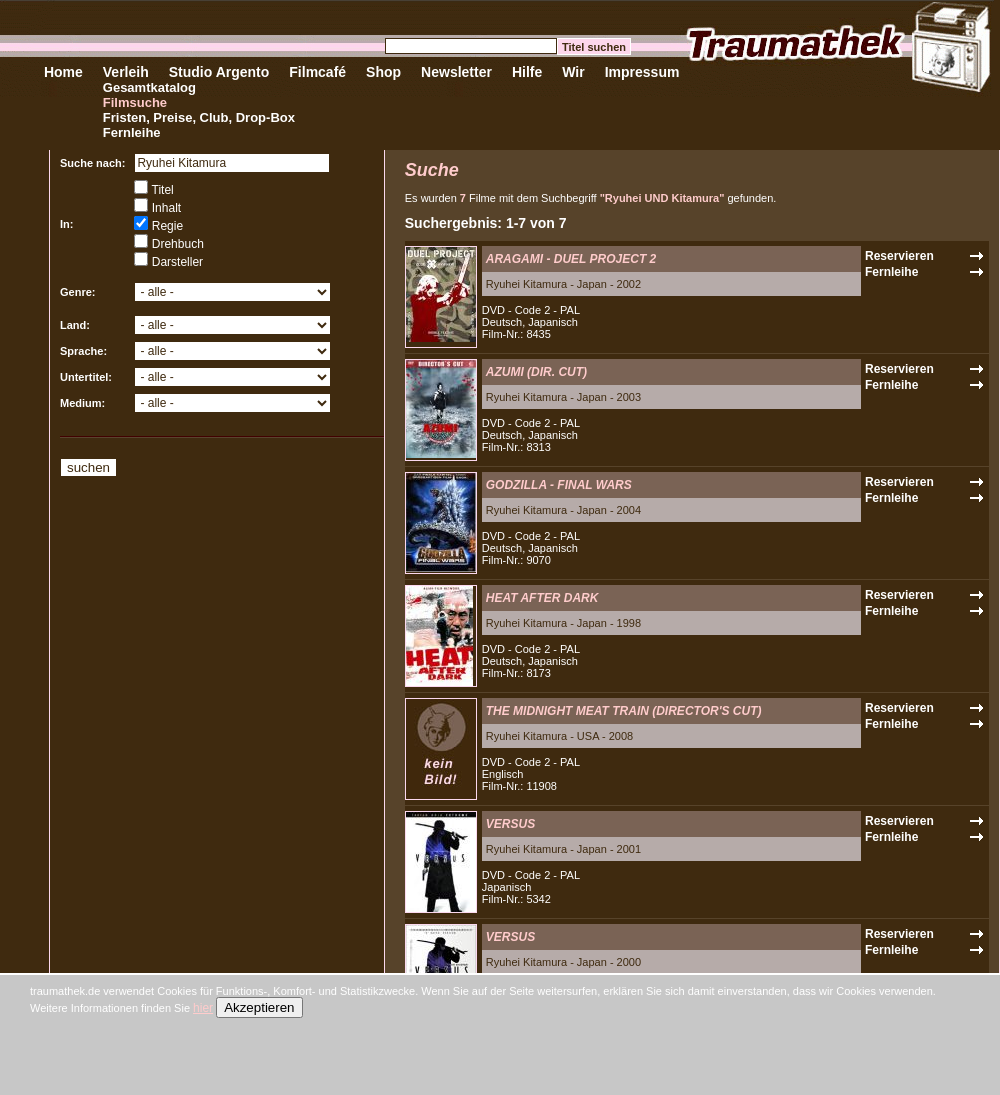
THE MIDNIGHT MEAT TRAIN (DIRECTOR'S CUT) (624, 711)
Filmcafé (317, 72)
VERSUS (510, 824)
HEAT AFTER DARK (542, 598)
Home (63, 72)
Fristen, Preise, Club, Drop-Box (199, 117)
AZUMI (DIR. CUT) (536, 372)
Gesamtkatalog (149, 87)
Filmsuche (135, 102)
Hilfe (527, 72)
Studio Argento (219, 72)
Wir (573, 72)
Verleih (126, 72)
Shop (383, 72)
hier (203, 1008)
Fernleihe (132, 132)
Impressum (642, 72)
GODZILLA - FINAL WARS (559, 485)
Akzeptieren (259, 1007)
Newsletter (456, 72)
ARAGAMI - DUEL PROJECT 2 (571, 259)
